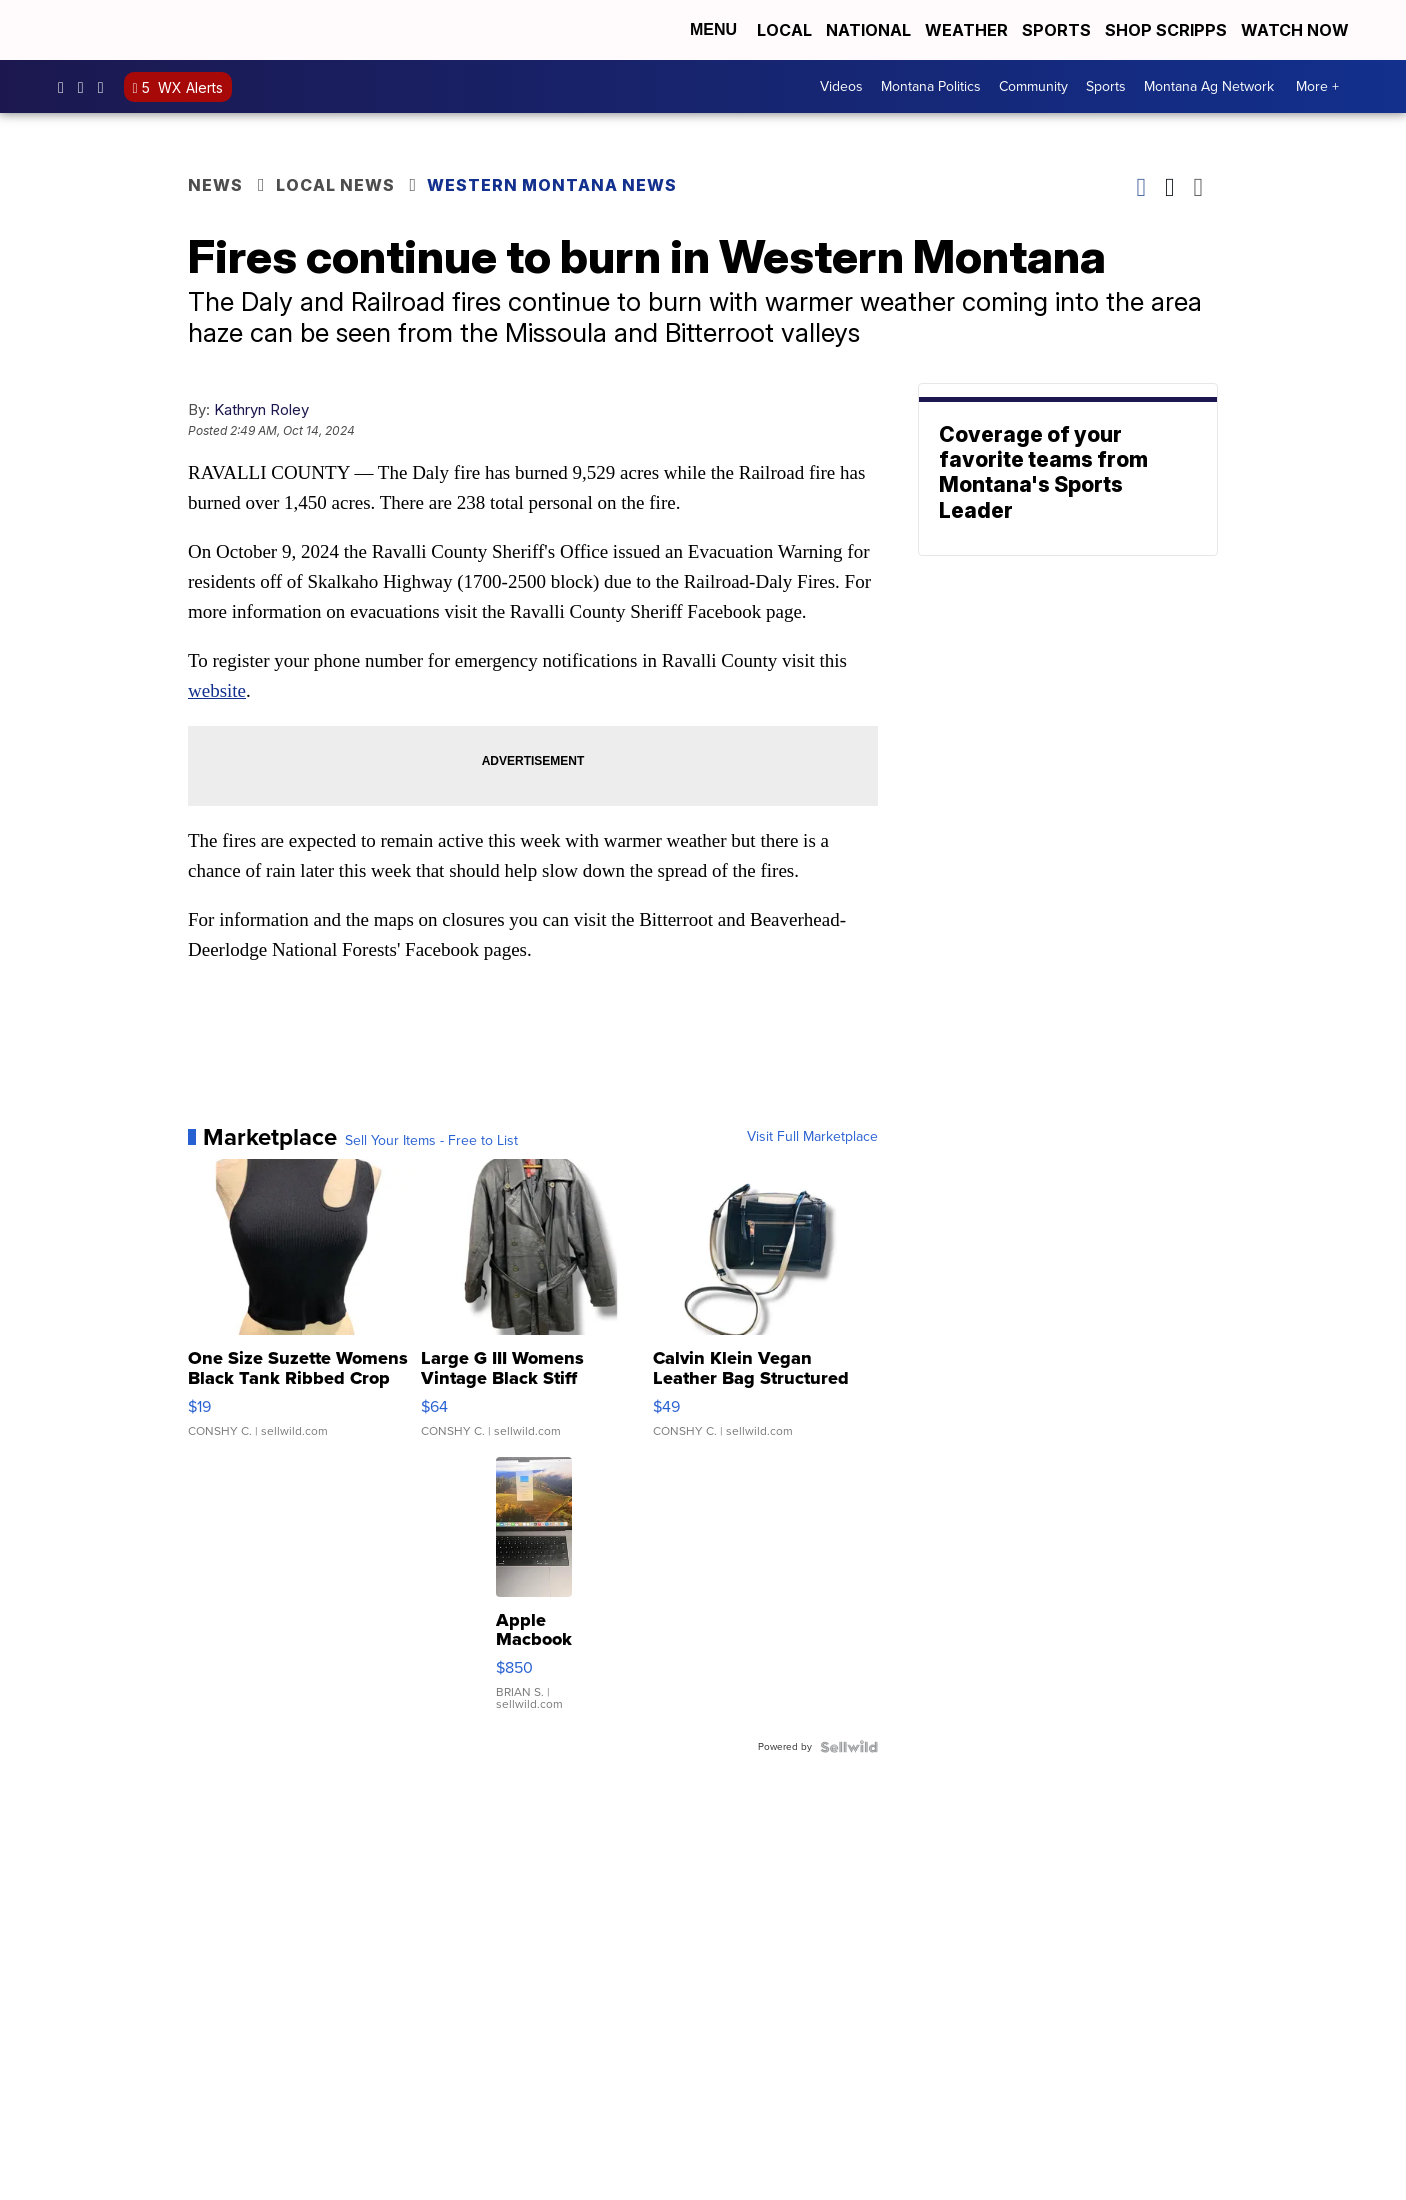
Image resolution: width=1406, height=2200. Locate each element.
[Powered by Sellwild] (849, 1747)
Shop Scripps (1166, 30)
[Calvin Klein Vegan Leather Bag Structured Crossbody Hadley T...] (765, 1308)
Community (1033, 86)
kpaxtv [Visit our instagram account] (86, 87)
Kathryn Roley (261, 409)
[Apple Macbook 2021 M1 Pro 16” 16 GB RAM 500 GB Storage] (534, 1594)
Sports (1056, 30)
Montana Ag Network (1209, 86)
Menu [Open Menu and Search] (713, 29)
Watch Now (1297, 30)
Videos (841, 86)
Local (784, 30)
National (868, 30)
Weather (966, 30)
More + (1317, 86)
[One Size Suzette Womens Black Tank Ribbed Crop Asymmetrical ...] (300, 1308)
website (217, 690)
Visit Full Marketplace (812, 1137)
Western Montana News (552, 185)
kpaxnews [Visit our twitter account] (106, 87)
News (215, 185)
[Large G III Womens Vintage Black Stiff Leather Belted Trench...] (533, 1308)
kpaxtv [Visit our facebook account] (66, 87)
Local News (335, 185)
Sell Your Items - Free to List (431, 1141)
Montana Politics (931, 86)
